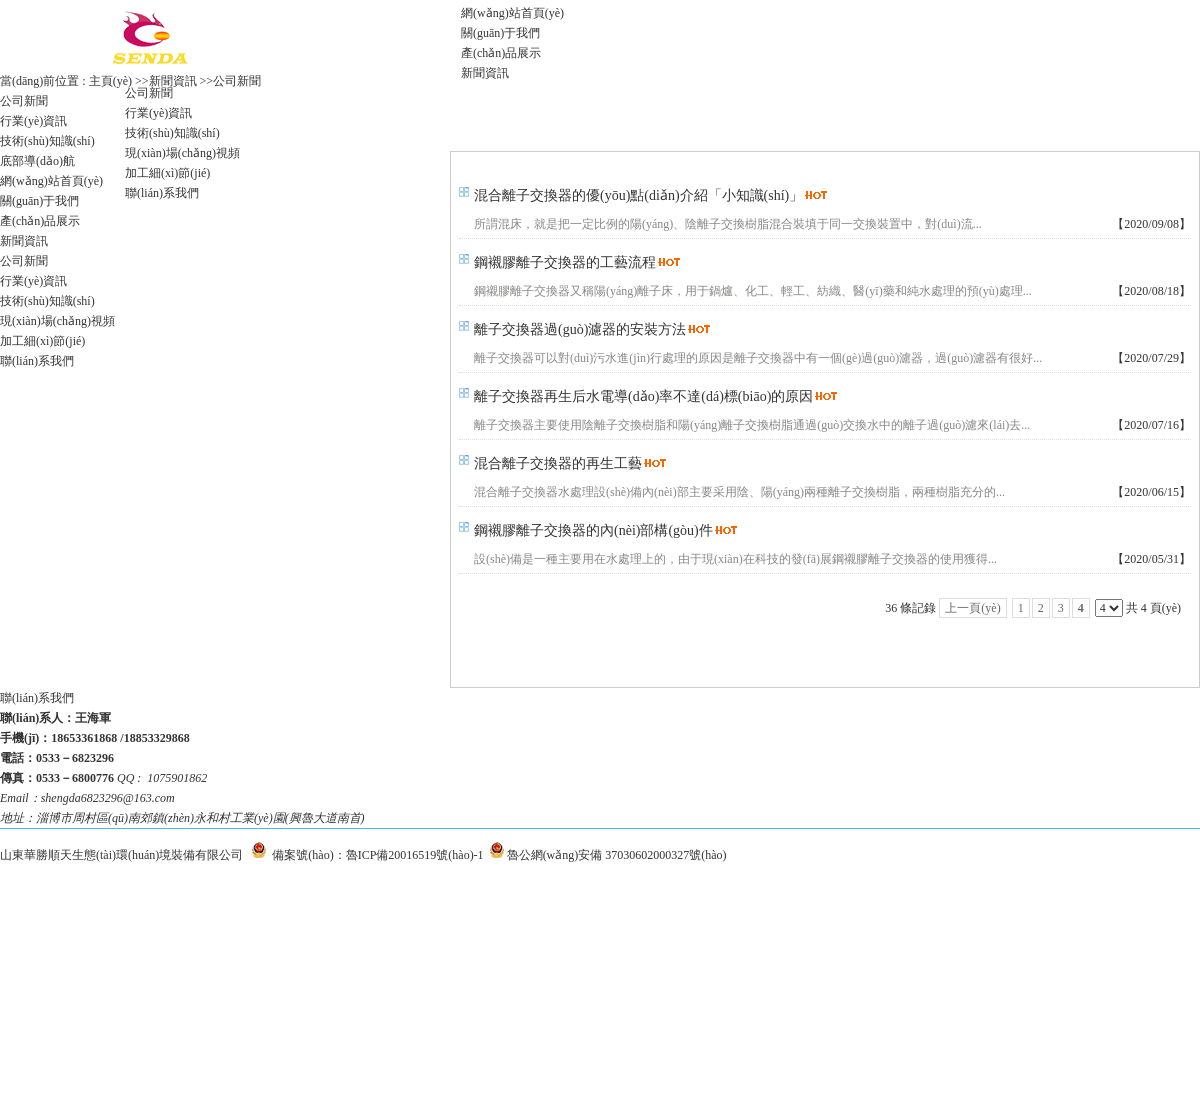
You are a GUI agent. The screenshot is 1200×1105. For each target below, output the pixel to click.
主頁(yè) (110, 81)
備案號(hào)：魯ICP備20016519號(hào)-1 (377, 855)
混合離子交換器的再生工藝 (558, 463)
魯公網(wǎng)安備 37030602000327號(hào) (617, 855)
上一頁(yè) (972, 608)
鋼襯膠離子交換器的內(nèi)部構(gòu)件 (593, 530)
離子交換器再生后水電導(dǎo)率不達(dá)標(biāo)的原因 (643, 396)
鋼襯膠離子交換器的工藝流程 (565, 262)
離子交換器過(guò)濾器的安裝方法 (580, 329)
